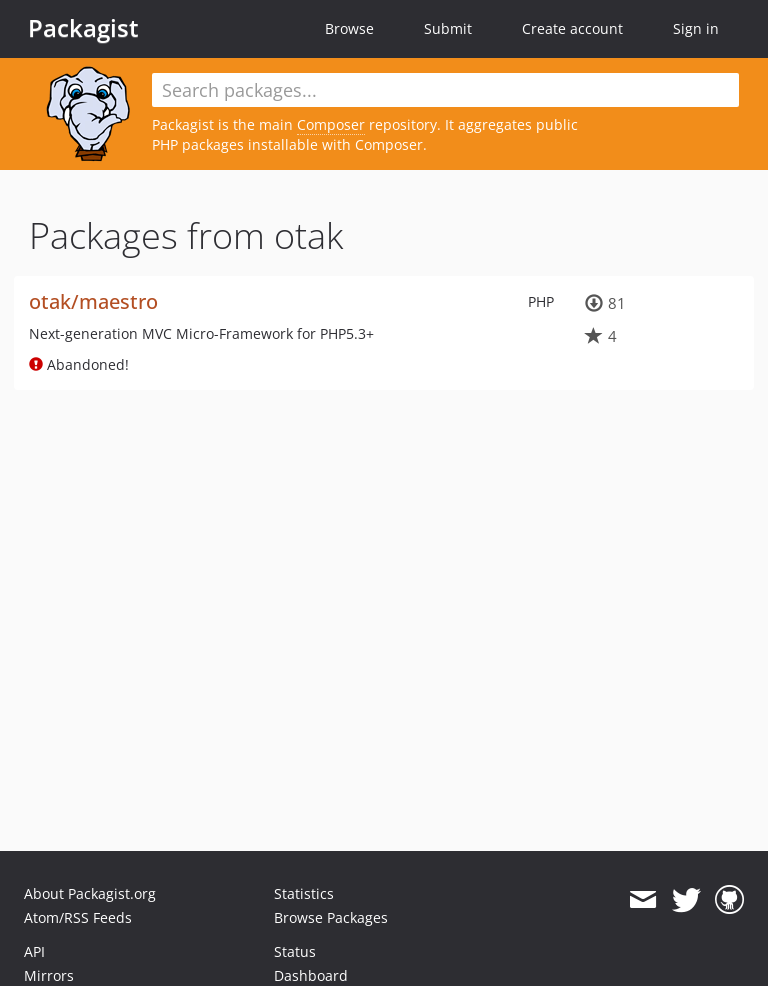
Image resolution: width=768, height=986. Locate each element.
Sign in (696, 28)
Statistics (304, 893)
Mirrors (49, 975)
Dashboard (311, 975)
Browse (349, 28)
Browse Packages (331, 917)
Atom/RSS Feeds (78, 917)
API (34, 951)
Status (295, 951)
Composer (331, 124)
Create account (572, 28)
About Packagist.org (90, 893)
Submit (448, 28)
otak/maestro (93, 301)
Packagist (83, 28)
